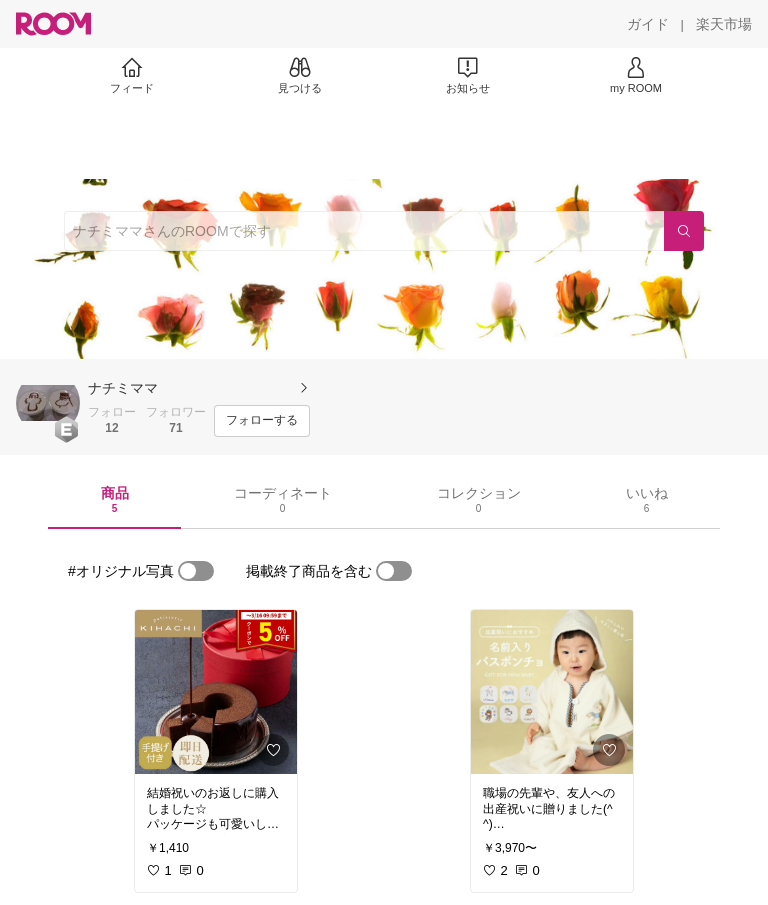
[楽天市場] (724, 24)
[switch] (196, 571)
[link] (216, 692)
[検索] (684, 231)
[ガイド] (648, 24)
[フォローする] (262, 421)
